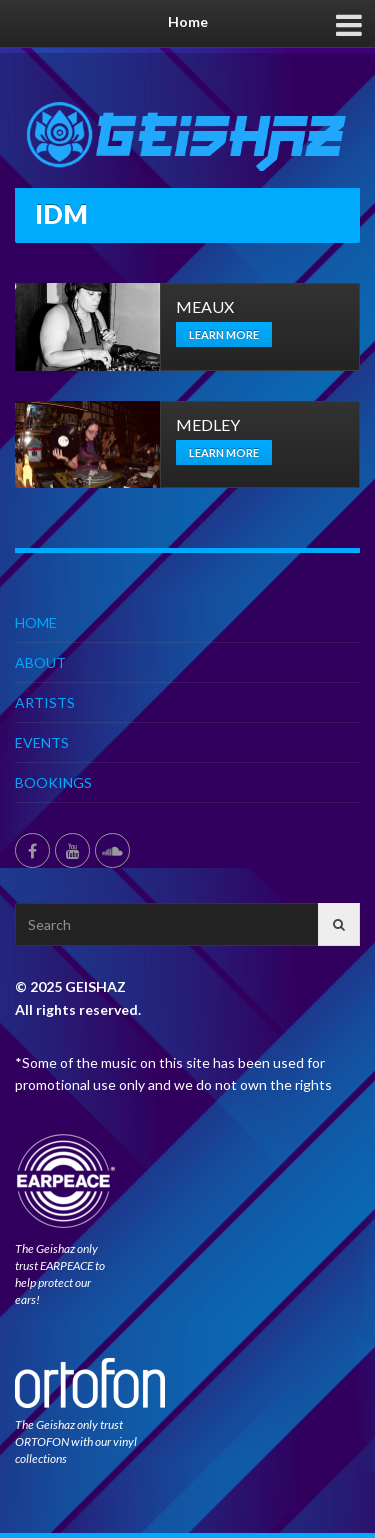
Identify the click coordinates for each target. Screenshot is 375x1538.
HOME (36, 622)
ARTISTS (45, 702)
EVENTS (42, 742)
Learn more (224, 334)
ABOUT (40, 662)
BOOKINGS (53, 782)
